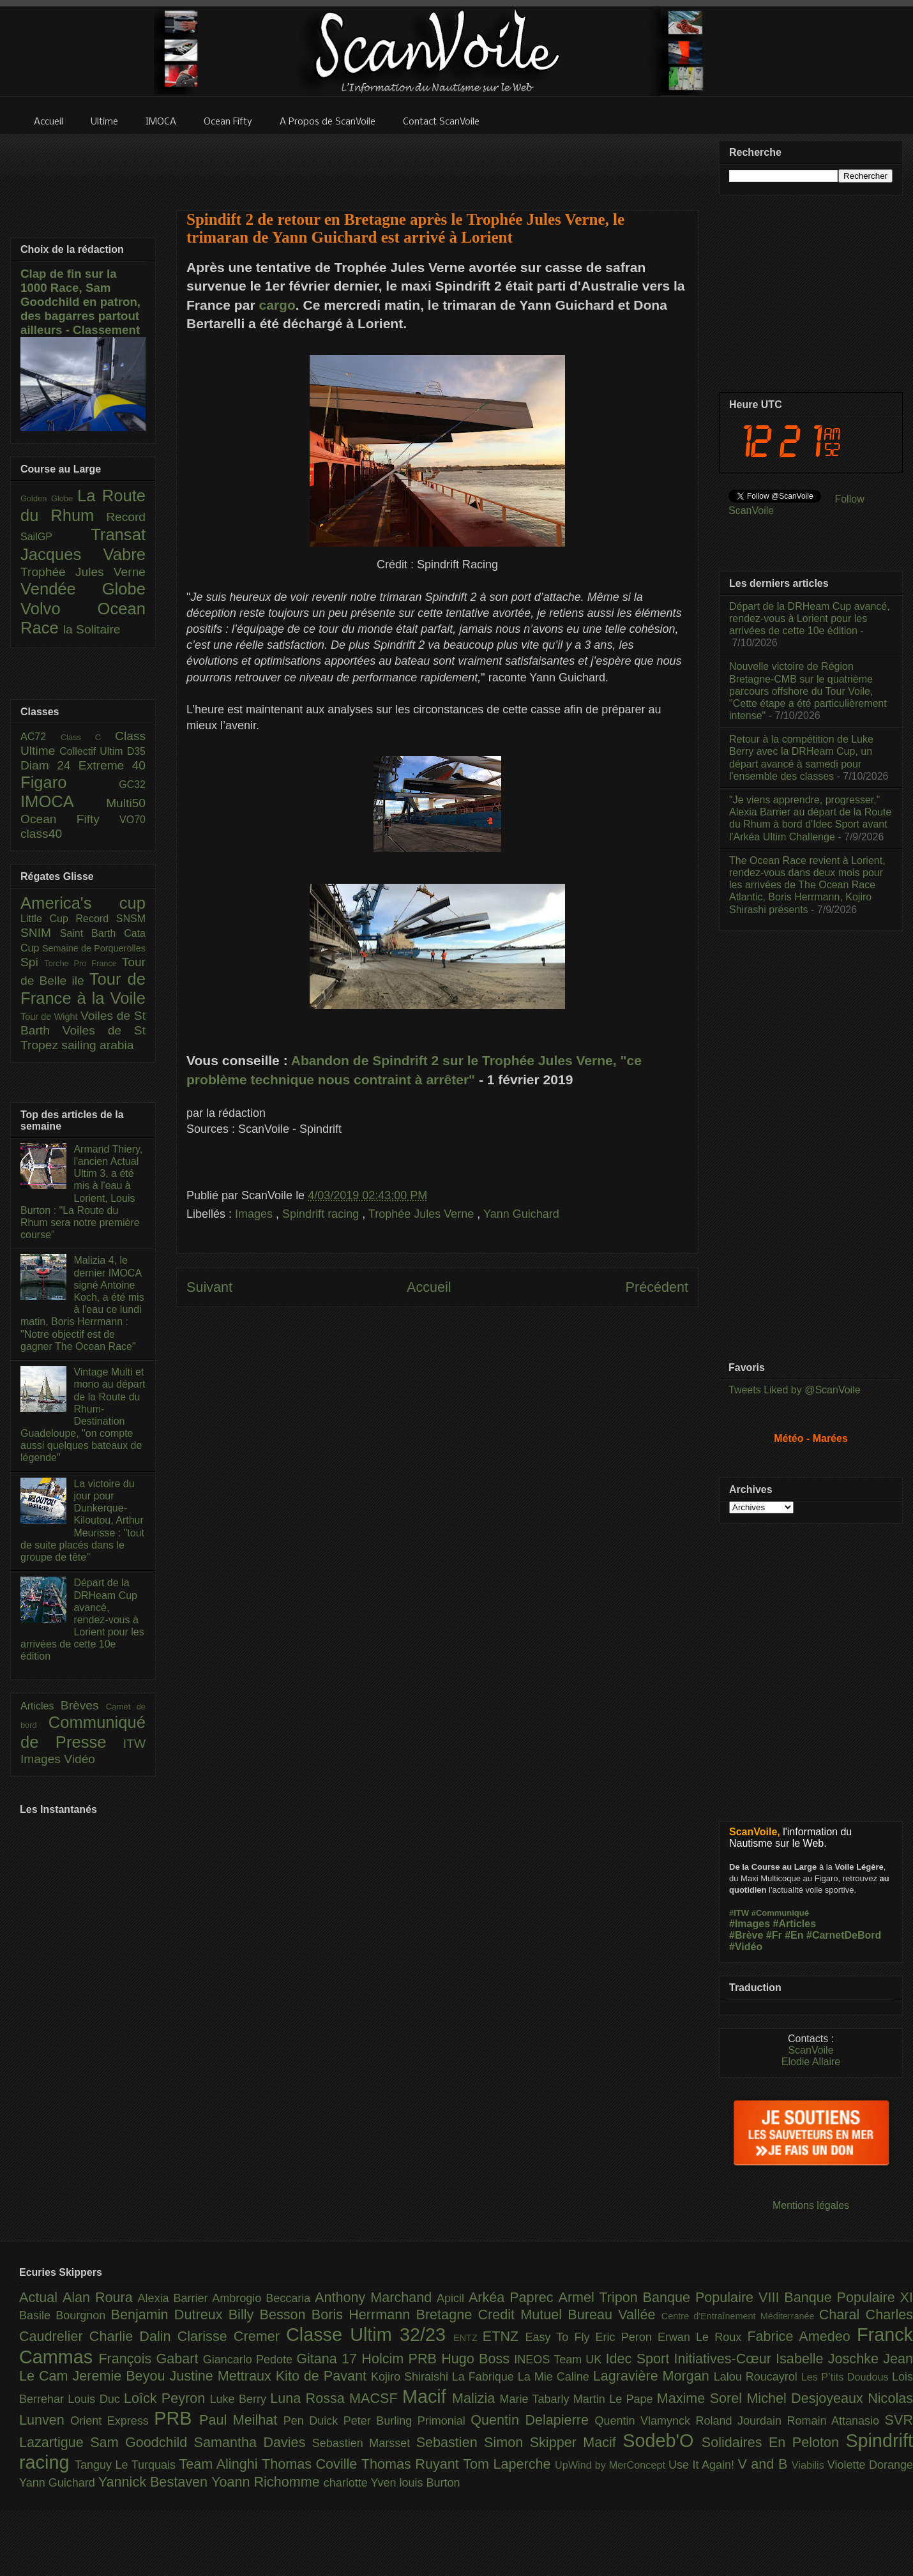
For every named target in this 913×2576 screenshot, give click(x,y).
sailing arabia (97, 1045)
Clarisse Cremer (231, 2336)
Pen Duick (313, 2420)
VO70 (132, 819)
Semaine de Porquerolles (94, 948)
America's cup (83, 903)
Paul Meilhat (241, 2420)
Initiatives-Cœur (725, 2359)
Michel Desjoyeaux (807, 2398)
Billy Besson (270, 2314)
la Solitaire (92, 629)
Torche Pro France (82, 963)
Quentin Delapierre (532, 2420)
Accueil (429, 1287)
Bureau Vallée (614, 2314)
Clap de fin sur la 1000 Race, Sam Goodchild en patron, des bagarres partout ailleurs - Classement (80, 302)
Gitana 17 (328, 2359)
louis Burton (429, 2482)
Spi (32, 962)
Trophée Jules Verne (422, 1214)
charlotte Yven (362, 2482)
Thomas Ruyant (412, 2464)
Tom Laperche (509, 2464)
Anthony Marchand (376, 2297)
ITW (134, 1743)
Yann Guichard (521, 1214)
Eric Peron (627, 2337)
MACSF (375, 2398)
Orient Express (112, 2420)
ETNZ (504, 2336)
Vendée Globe (83, 589)
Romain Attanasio (836, 2420)
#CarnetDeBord (843, 1935)
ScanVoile (810, 2050)
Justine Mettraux (222, 2376)
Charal (842, 2314)
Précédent (657, 1287)
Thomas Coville (311, 2464)
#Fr (774, 1935)
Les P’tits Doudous (846, 2377)
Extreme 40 (112, 765)
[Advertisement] (437, 164)
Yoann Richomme (267, 2482)
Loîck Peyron (167, 2398)
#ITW (739, 1913)
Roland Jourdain (741, 2420)
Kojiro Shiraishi (411, 2376)
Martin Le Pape (615, 2399)
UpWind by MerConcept (611, 2465)
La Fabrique (485, 2376)
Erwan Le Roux (703, 2337)
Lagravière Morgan (653, 2376)
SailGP (55, 536)
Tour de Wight (50, 1016)
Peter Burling (380, 2420)
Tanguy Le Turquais (127, 2465)
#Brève (746, 1935)
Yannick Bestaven (154, 2482)
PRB (176, 2418)
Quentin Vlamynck (645, 2420)
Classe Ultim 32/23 (369, 2334)
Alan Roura (100, 2297)
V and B (764, 2464)
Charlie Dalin (133, 2336)
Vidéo (79, 1759)
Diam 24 (49, 765)
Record (126, 517)
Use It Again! (703, 2465)
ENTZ (468, 2338)
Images (255, 1214)
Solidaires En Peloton (774, 2442)
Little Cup (48, 918)
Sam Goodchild (141, 2442)
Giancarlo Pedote (250, 2359)
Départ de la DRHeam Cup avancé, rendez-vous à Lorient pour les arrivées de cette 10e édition (82, 1619)
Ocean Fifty (69, 819)
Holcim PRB (401, 2359)
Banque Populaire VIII (714, 2297)
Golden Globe (48, 498)
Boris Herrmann (364, 2314)
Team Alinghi (220, 2464)
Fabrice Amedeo (802, 2336)
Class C (88, 737)
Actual (41, 2297)
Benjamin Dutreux (170, 2314)
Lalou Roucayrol (757, 2376)
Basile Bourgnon (65, 2315)
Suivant (209, 1287)
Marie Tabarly (536, 2399)
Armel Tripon (600, 2297)
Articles (40, 1706)
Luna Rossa (309, 2398)
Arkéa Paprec (514, 2297)
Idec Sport (640, 2359)
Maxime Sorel (702, 2398)
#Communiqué (780, 1913)
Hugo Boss (477, 2359)
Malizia (476, 2398)
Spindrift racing (322, 1214)
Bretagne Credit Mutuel (492, 2314)
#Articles (795, 1923)
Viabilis (809, 2465)
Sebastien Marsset (364, 2443)
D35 (136, 751)
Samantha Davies (253, 2442)
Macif (427, 2396)
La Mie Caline (555, 2376)
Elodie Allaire (811, 2061)
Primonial (444, 2420)
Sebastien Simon (473, 2442)
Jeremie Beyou (120, 2376)
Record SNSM (111, 918)
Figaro (69, 782)
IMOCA (63, 801)
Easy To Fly (560, 2337)
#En (794, 1935)
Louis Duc (96, 2399)
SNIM (40, 932)
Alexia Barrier (175, 2298)
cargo (277, 305)
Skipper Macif (576, 2442)
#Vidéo (745, 1946)
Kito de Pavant (323, 2376)
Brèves (83, 1705)
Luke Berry (240, 2399)
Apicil (453, 2298)
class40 (41, 833)
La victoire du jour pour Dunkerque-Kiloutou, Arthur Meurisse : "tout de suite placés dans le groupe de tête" (82, 1520)
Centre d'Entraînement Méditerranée (740, 2316)
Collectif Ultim (92, 751)
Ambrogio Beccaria (263, 2298)
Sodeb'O (662, 2440)
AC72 (40, 736)
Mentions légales (811, 2205)
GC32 (132, 784)
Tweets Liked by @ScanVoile (794, 1389)
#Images (749, 1923)
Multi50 (126, 803)
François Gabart (150, 2359)
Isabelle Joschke (829, 2359)
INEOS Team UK (559, 2359)
